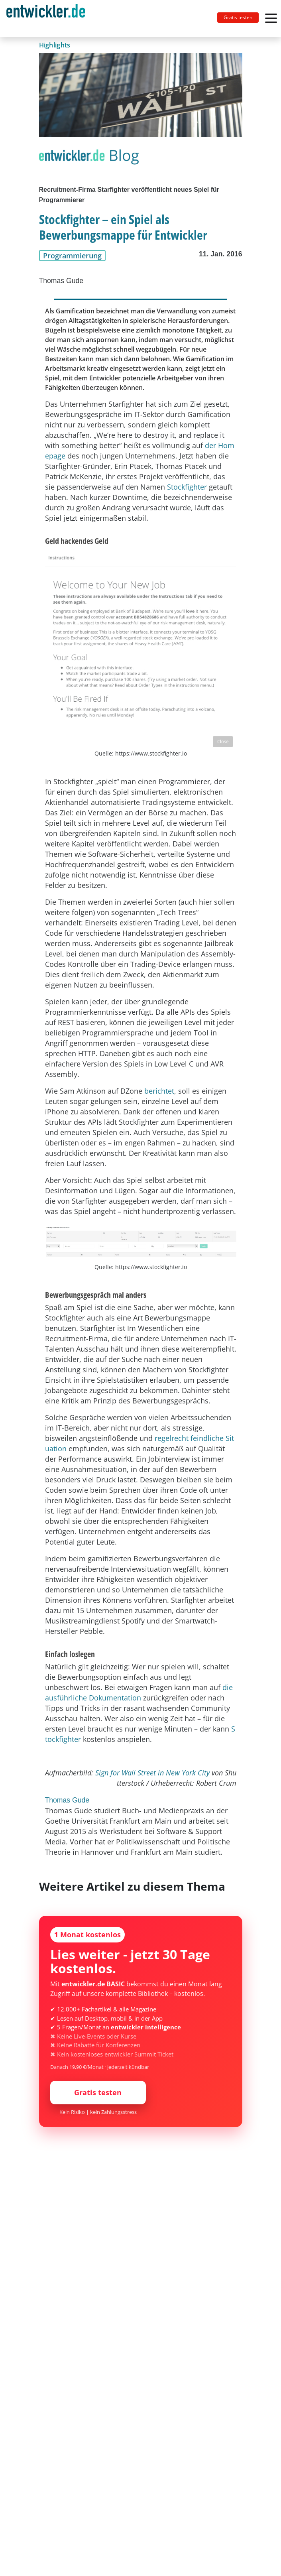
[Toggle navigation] (49, 18)
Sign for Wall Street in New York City (152, 1772)
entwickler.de (46, 20)
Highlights (55, 45)
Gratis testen (238, 17)
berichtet (159, 1091)
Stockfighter (187, 487)
